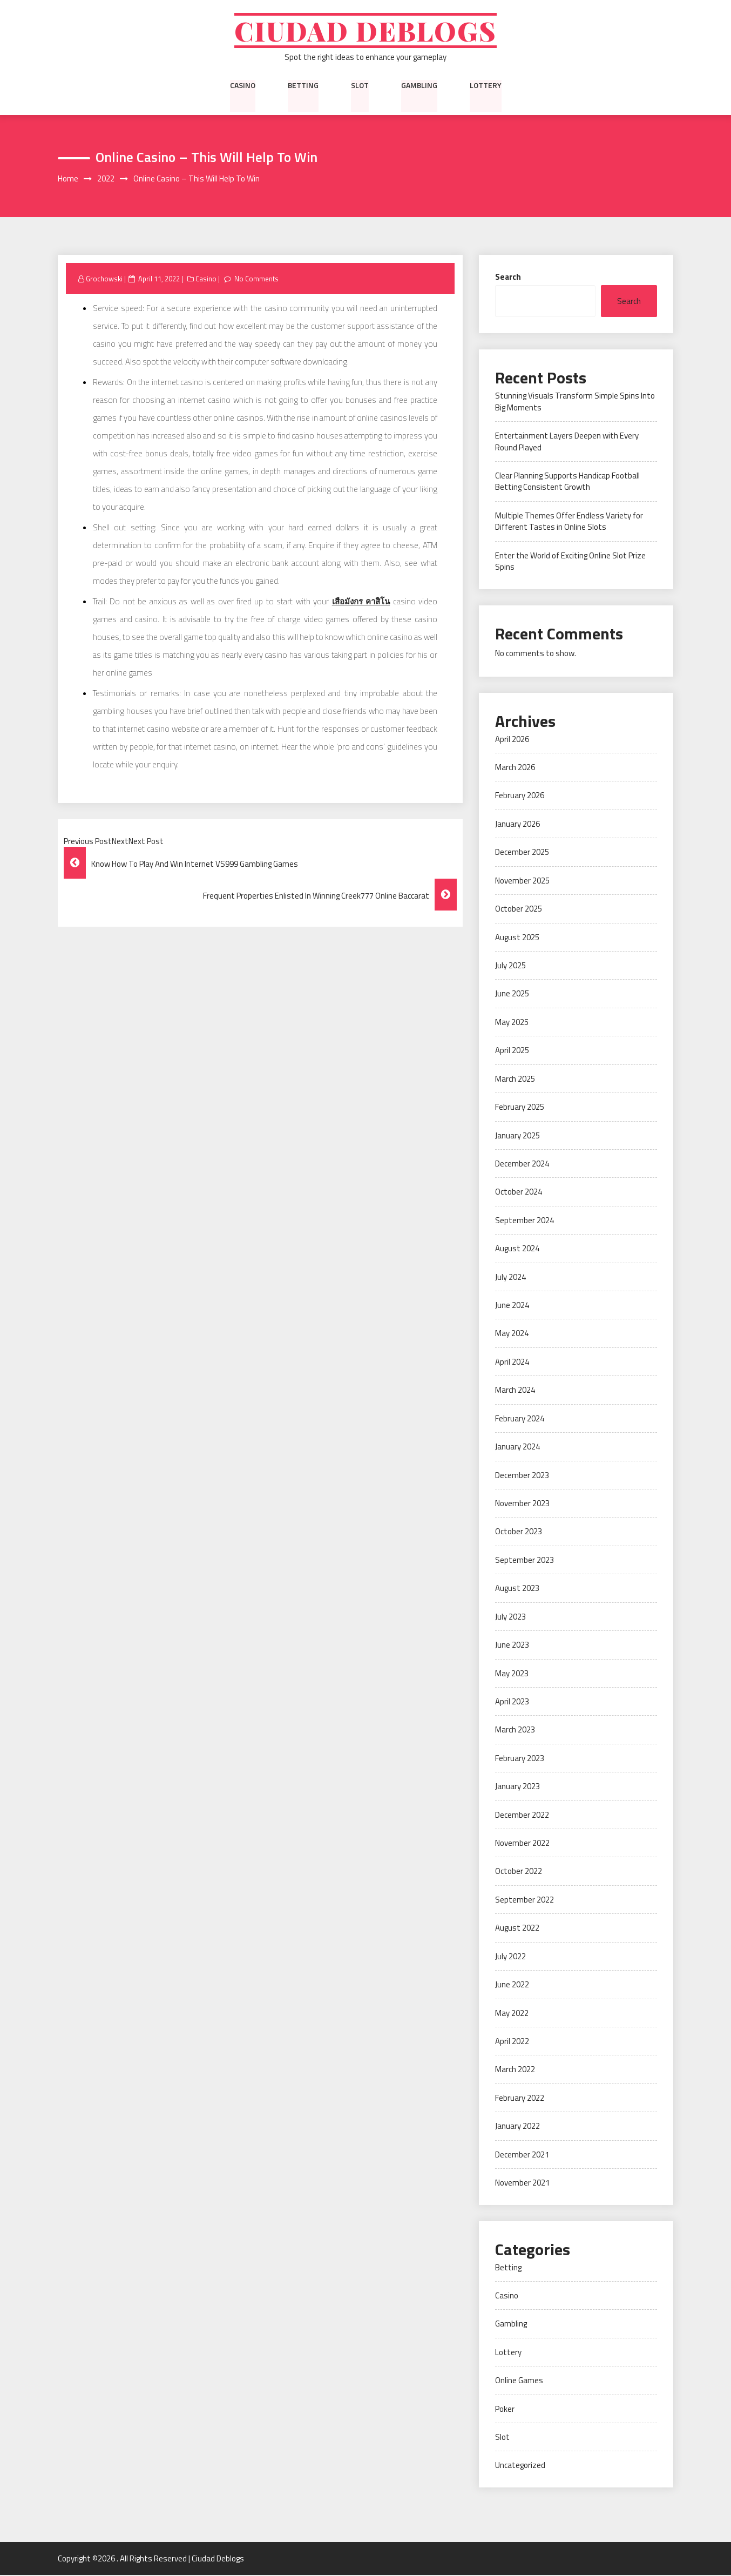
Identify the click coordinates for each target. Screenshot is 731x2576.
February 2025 (519, 1108)
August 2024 (517, 1249)
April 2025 (512, 1051)
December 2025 (522, 853)
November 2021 (522, 2183)
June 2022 (512, 1985)
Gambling (419, 85)
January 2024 (517, 1447)
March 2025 (515, 1079)
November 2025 (522, 881)
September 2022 (524, 1900)
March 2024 (515, 1391)
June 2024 (512, 1306)
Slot (360, 85)
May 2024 (512, 1334)
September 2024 (524, 1221)
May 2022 (512, 2013)
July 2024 (510, 1277)
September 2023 (524, 1561)
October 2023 (518, 1532)
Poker (505, 2409)
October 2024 (518, 1192)
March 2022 (515, 2070)
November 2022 (522, 1844)
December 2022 (522, 1815)
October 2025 (518, 909)
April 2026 (512, 739)
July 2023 (510, 1617)
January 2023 (517, 1787)
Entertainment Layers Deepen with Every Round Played (567, 442)
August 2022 (517, 1929)
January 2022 (517, 2127)
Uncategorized (520, 2466)
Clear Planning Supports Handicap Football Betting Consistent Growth (567, 482)
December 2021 (522, 2155)
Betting (303, 85)
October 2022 (518, 1872)
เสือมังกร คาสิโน (361, 602)
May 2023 (512, 1674)
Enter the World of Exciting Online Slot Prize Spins (570, 562)
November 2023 (522, 1504)
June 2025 (512, 994)
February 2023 (519, 1759)
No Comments (257, 279)
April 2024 (512, 1363)
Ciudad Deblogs (365, 31)
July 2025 (510, 966)
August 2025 (517, 938)
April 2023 (512, 1702)
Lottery (486, 85)
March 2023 (515, 1730)
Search (508, 277)
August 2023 (517, 1589)
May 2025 (512, 1023)
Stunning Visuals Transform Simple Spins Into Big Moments (575, 402)
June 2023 (512, 1646)
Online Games (519, 2381)
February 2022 (519, 2099)
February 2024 (519, 1419)
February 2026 (519, 796)
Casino (242, 85)
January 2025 (517, 1136)
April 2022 (512, 2042)
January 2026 (517, 825)
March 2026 (515, 768)
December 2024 (522, 1164)
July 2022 (510, 1957)
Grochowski (104, 279)
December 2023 (522, 1475)
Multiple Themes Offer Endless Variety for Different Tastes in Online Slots (569, 522)
